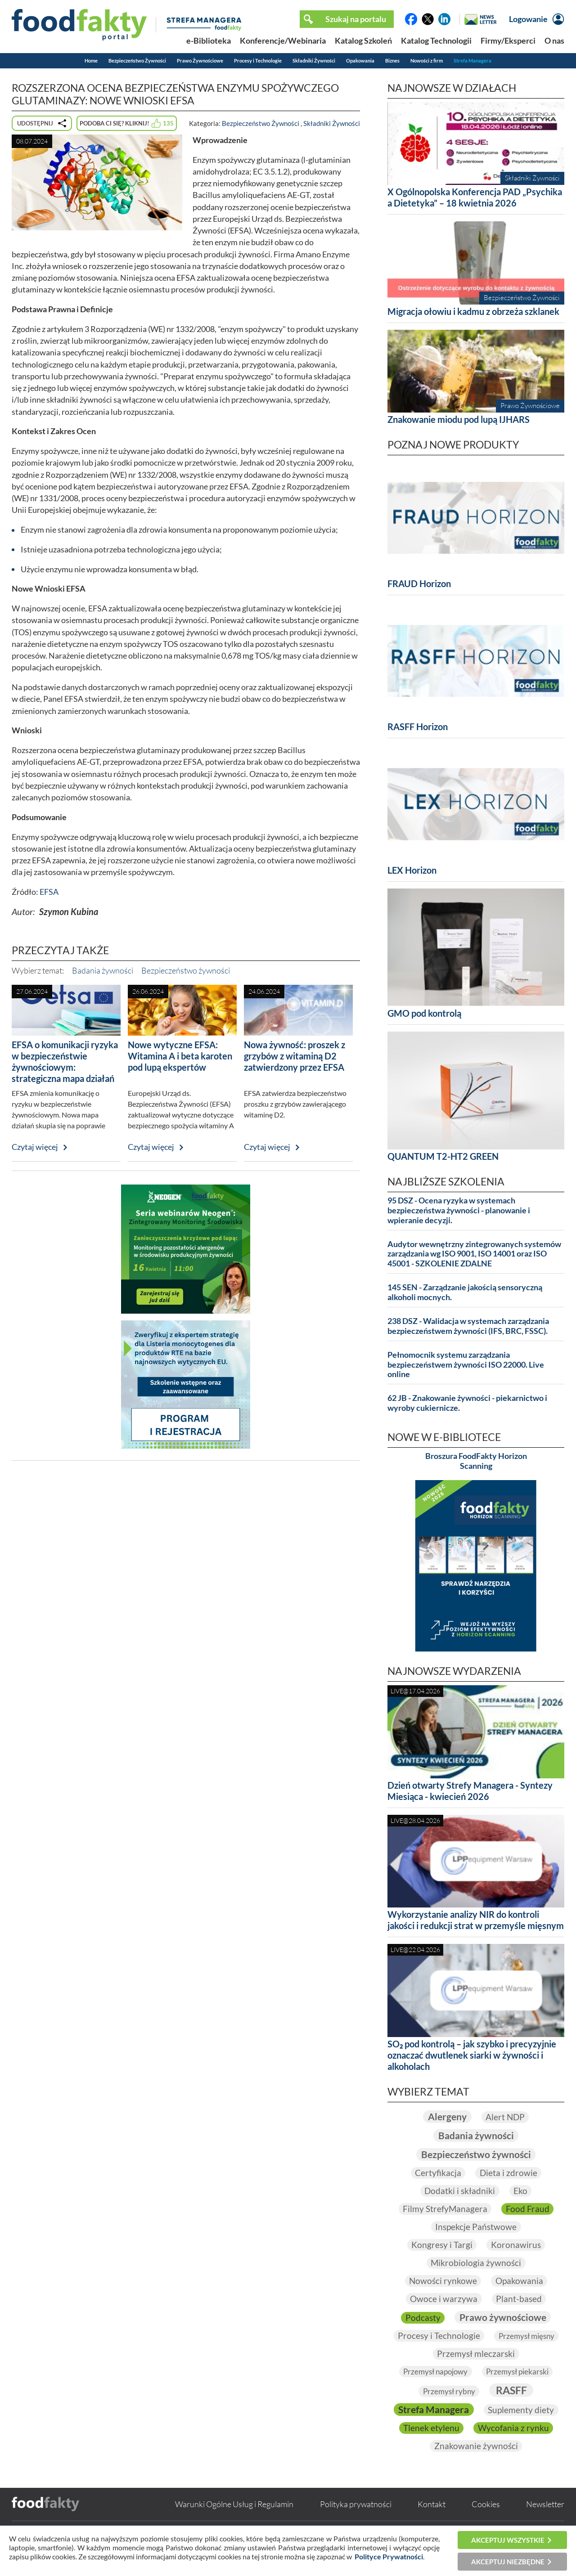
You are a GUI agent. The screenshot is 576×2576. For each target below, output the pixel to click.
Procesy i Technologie (258, 60)
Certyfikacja (437, 2173)
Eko (521, 2191)
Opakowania (360, 60)
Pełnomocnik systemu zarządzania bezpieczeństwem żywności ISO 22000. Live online (465, 1364)
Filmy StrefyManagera (445, 2209)
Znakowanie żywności (476, 2465)
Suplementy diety (438, 2429)
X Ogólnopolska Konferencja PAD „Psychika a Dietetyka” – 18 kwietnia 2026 (474, 197)
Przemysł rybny (448, 2392)
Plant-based (519, 2298)
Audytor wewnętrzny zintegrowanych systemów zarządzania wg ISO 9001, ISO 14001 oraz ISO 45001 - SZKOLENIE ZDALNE (474, 1254)
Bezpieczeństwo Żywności (137, 60)
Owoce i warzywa (443, 2298)
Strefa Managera (472, 60)
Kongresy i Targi (441, 2244)
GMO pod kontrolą (424, 1013)
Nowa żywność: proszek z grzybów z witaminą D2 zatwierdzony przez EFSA (294, 1056)
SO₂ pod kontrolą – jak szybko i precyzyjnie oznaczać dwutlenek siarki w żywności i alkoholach (471, 2055)
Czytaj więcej (35, 1147)
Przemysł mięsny (427, 2354)
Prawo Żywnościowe (200, 60)
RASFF (512, 2390)
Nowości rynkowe (442, 2280)
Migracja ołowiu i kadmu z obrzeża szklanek (473, 311)
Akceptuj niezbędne (507, 2562)
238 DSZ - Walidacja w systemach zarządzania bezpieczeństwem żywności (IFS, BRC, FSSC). (468, 1326)
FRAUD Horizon (419, 583)
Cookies (486, 2523)
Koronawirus (516, 2244)
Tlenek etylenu (518, 2429)
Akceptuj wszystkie (507, 2540)
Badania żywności (102, 970)
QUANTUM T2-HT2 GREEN (443, 1156)
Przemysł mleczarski (515, 2353)
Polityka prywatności (356, 2523)
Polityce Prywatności (389, 2556)
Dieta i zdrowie (509, 2173)
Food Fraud (528, 2209)
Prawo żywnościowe (503, 2317)
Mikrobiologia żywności (476, 2262)
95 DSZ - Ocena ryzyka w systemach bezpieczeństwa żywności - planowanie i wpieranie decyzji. (458, 1210)
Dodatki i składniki (459, 2191)
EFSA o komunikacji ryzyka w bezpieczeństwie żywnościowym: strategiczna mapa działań (65, 1061)
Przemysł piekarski (520, 2372)
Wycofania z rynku (476, 2447)
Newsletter (545, 2523)
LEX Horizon (411, 870)
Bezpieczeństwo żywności (185, 970)
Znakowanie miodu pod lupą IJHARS (458, 419)
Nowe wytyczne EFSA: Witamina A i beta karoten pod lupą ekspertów (180, 1056)
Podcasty (420, 2317)
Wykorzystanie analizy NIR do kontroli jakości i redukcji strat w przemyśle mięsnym (475, 1920)
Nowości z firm (426, 60)
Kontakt (432, 2523)
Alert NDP (506, 2116)
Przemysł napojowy (433, 2372)
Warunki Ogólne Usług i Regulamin (234, 2523)
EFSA (49, 892)
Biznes (392, 60)
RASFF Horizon (417, 726)
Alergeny (446, 2116)
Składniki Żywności (313, 60)
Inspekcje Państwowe (476, 2226)
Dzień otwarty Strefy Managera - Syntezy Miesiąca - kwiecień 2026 (470, 1791)
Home (91, 60)
